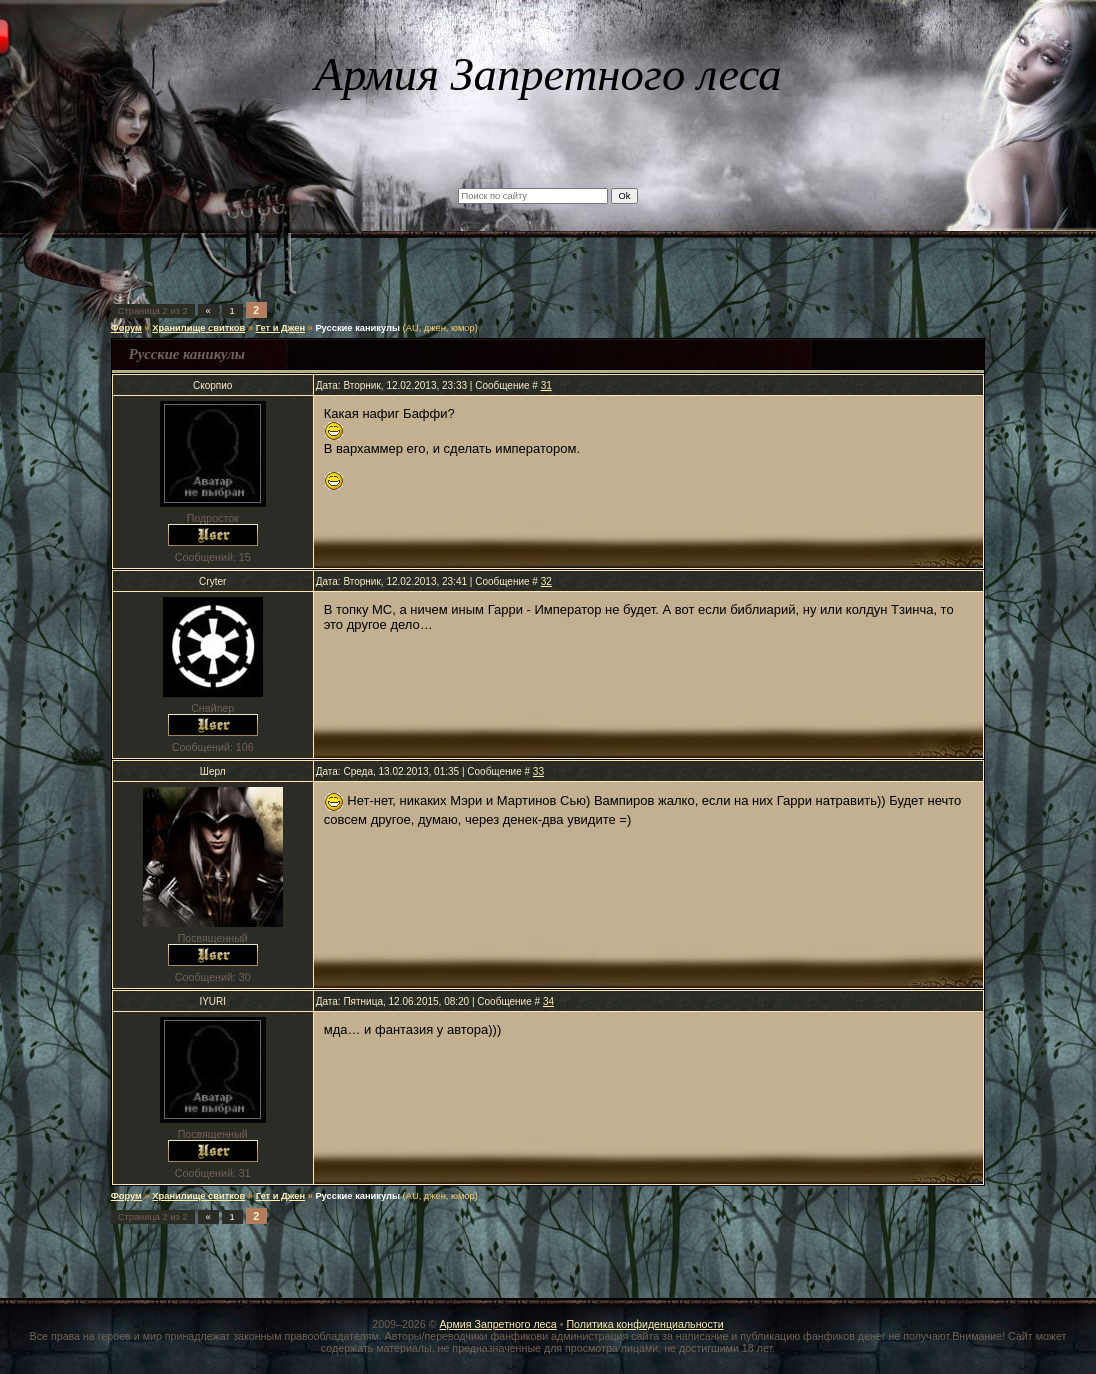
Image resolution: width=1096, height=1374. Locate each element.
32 (546, 581)
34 (548, 1001)
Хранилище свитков (198, 328)
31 (546, 385)
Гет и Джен (280, 328)
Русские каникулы (357, 328)
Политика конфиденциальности (644, 1324)
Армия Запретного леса (497, 1324)
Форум (126, 328)
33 (538, 771)
